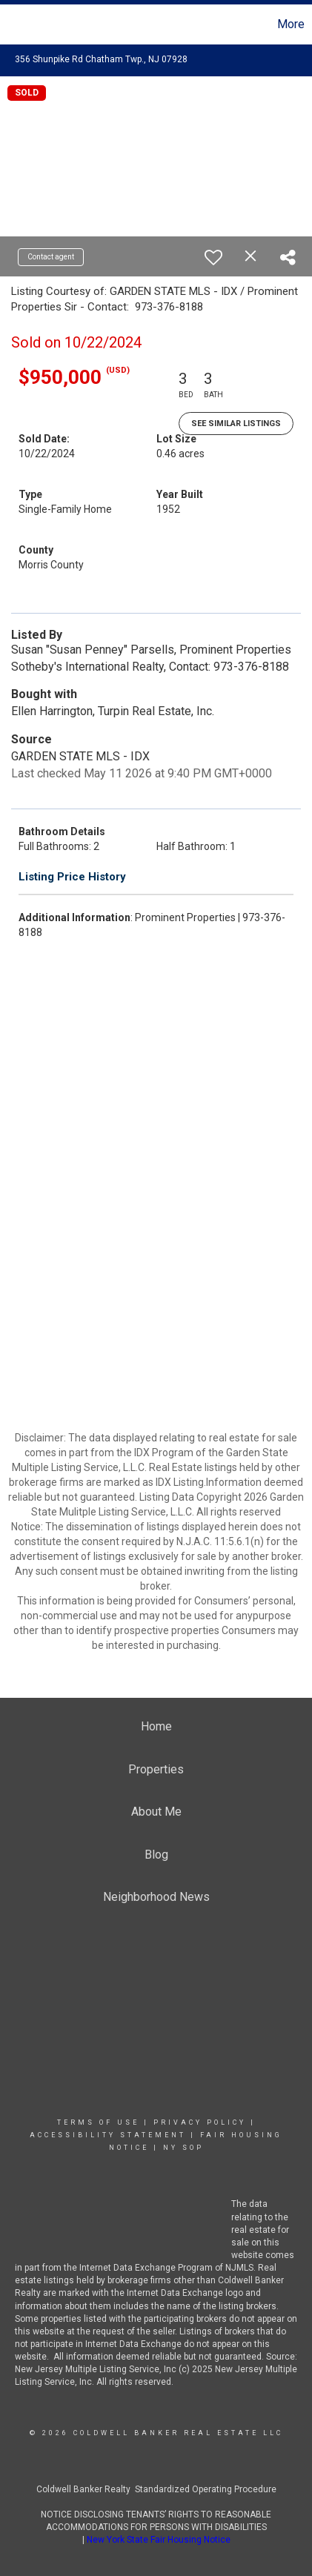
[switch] (213, 257)
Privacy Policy (199, 2122)
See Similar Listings (236, 423)
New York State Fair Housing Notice (158, 2539)
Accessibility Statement (108, 2135)
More (291, 24)
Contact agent (50, 257)
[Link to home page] (13, 24)
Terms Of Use (98, 2122)
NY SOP (183, 2147)
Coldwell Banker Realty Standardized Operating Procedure (156, 2489)
